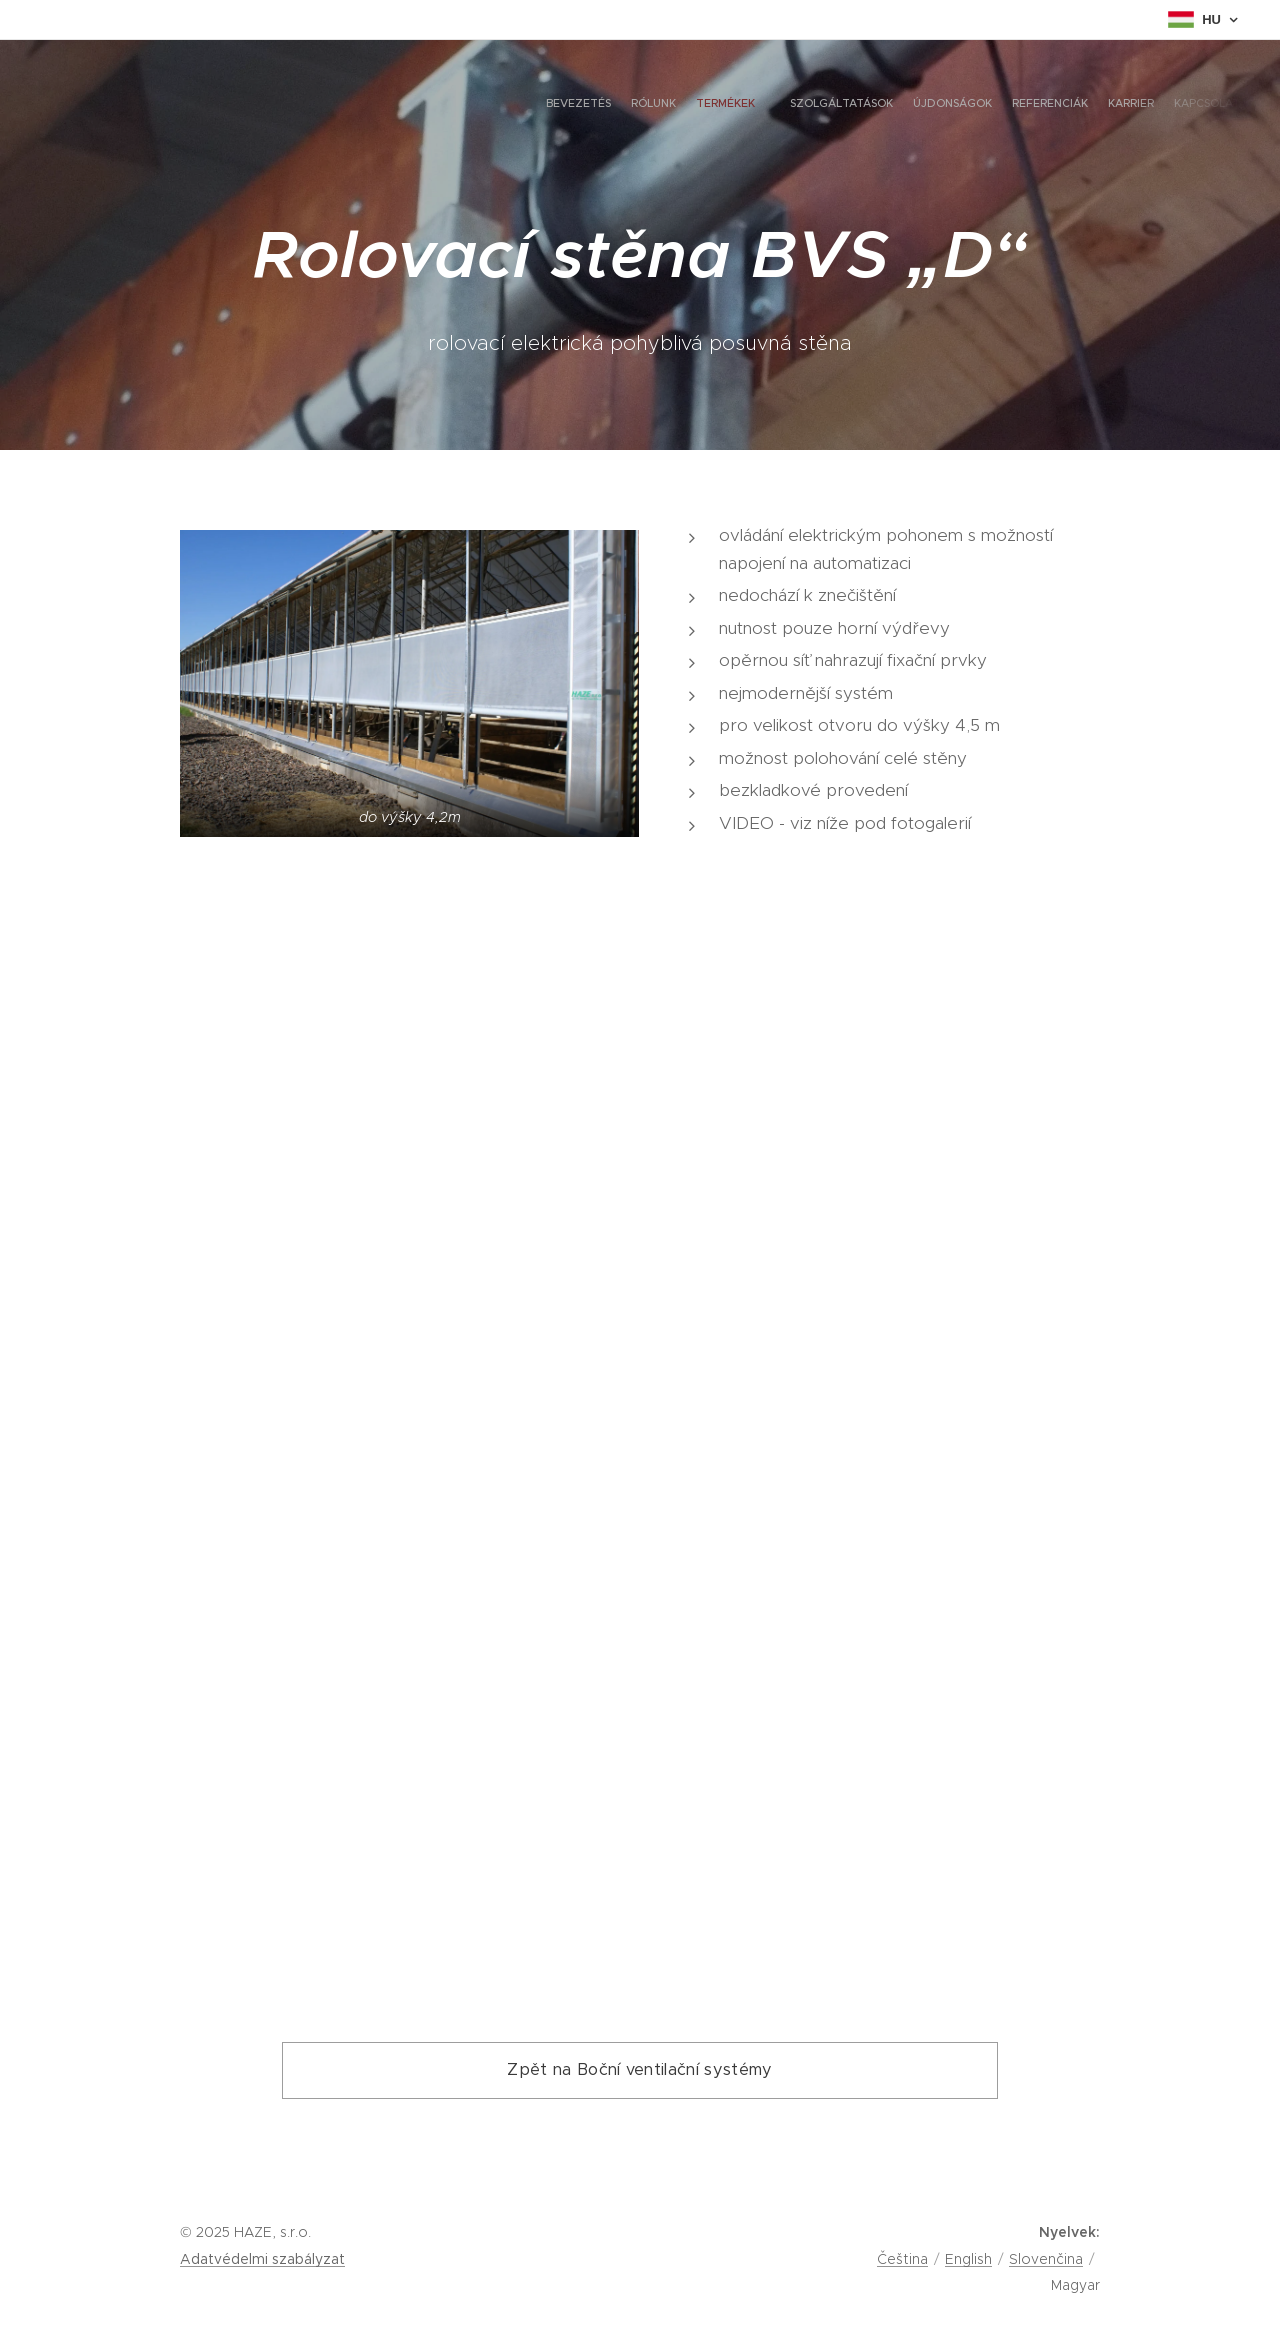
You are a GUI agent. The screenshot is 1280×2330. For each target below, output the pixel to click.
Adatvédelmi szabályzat (262, 2259)
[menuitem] (1087, 105)
